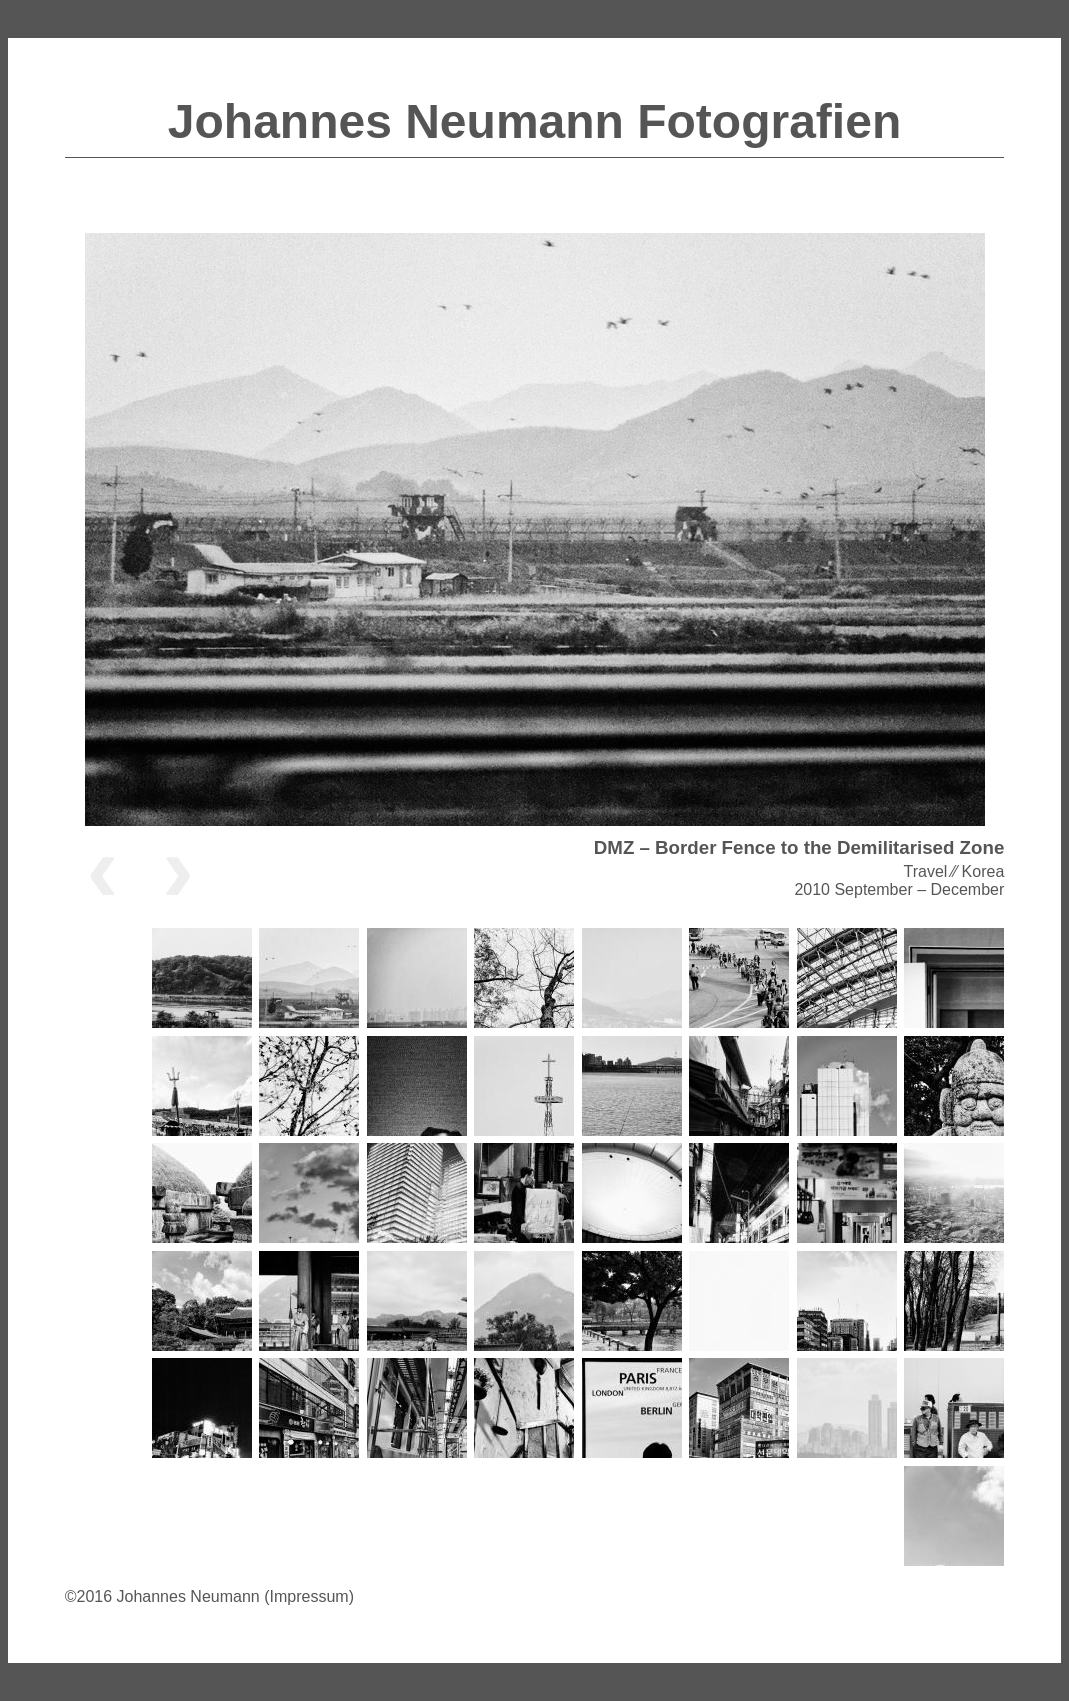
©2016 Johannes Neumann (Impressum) (209, 1596)
